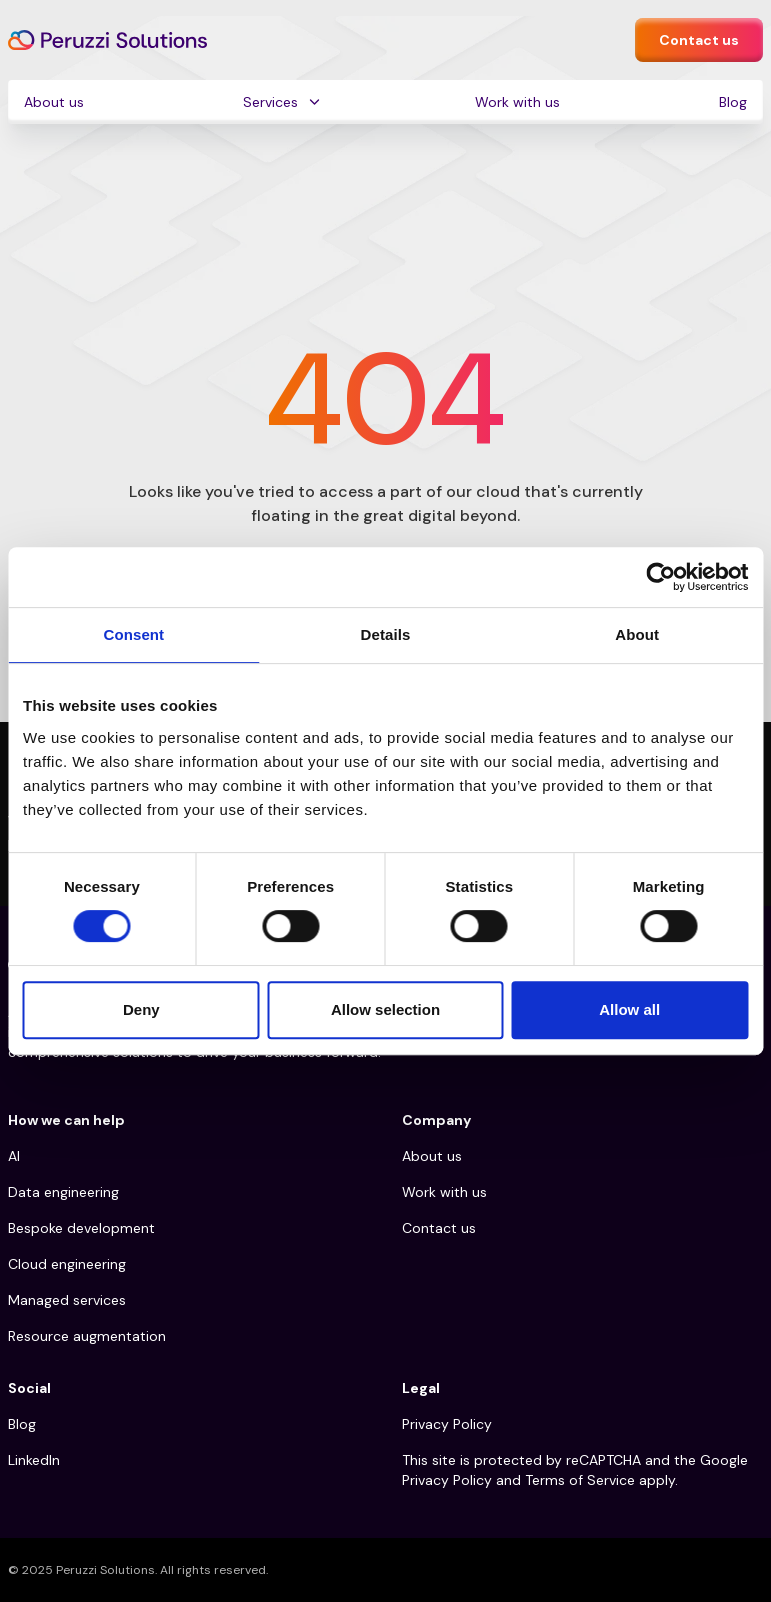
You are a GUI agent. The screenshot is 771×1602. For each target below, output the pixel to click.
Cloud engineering (67, 1264)
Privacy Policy (447, 1424)
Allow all (629, 1009)
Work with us (517, 102)
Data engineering (63, 1192)
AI (14, 1156)
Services (270, 102)
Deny (141, 1009)
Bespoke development (81, 1228)
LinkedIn (34, 1460)
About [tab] (637, 634)
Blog (733, 102)
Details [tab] (386, 634)
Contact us (699, 40)
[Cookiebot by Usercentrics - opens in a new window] (660, 577)
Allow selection (385, 1009)
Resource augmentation (87, 1336)
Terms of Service (580, 1480)
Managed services (67, 1300)
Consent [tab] (133, 634)
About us (54, 102)
